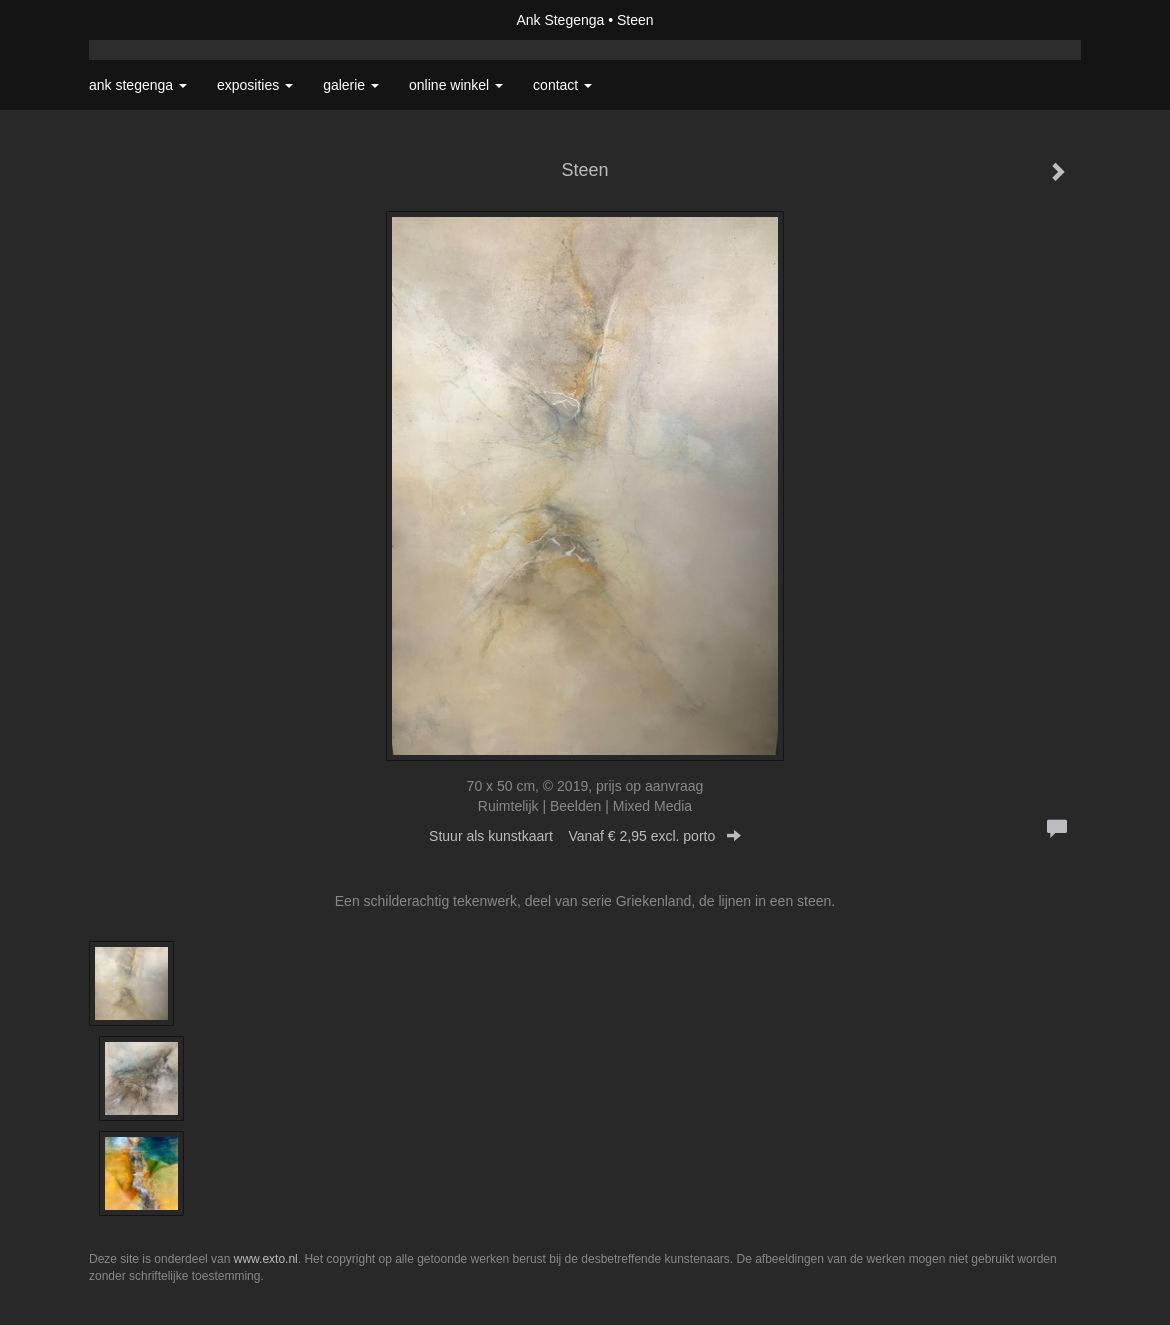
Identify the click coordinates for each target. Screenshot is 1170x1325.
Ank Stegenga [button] (138, 85)
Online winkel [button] (456, 85)
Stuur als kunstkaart (585, 836)
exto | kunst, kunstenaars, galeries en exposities (145, 20)
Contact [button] (562, 85)
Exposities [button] (255, 85)
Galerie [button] (351, 85)
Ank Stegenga (560, 20)
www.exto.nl (266, 1259)
